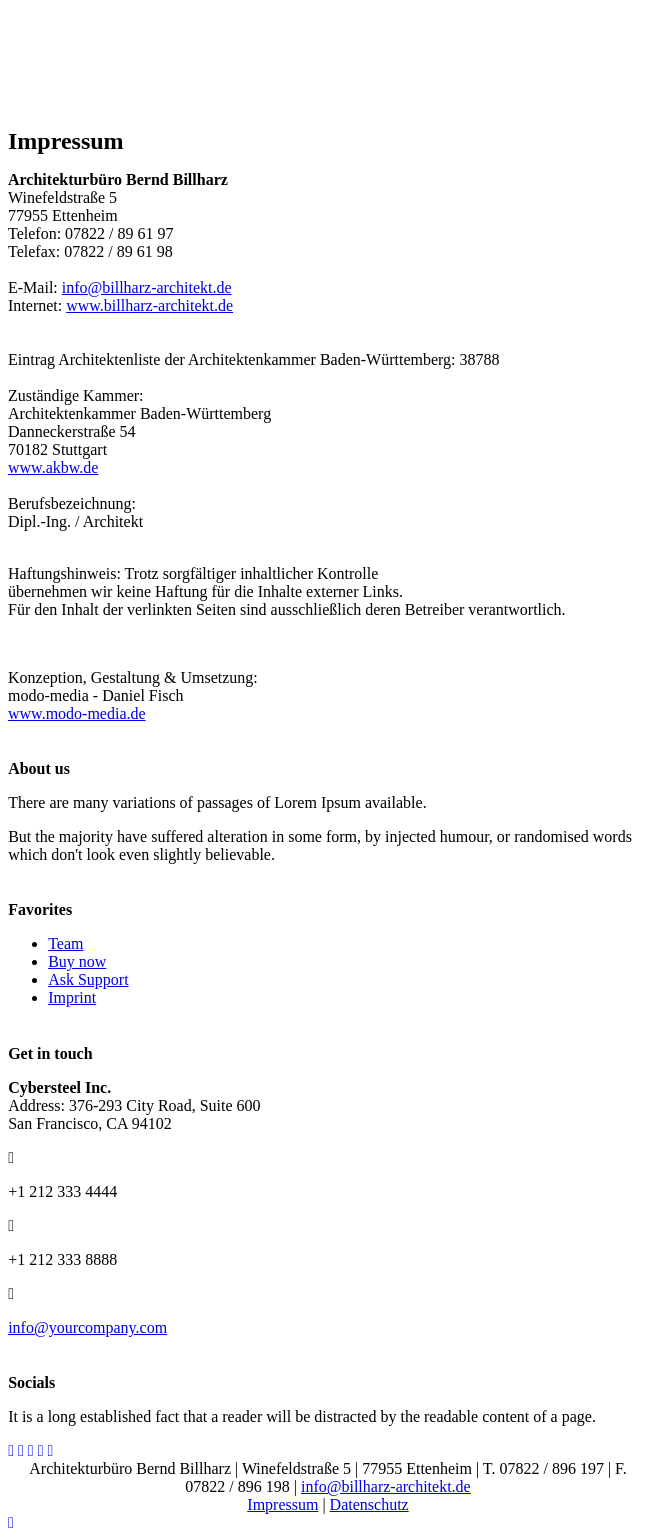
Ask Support (88, 979)
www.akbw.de (53, 467)
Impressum (282, 1504)
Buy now (77, 961)
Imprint (72, 997)
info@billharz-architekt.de (147, 287)
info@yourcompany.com (87, 1327)
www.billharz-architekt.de (149, 305)
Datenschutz (369, 1504)
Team (65, 943)
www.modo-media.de (77, 713)
